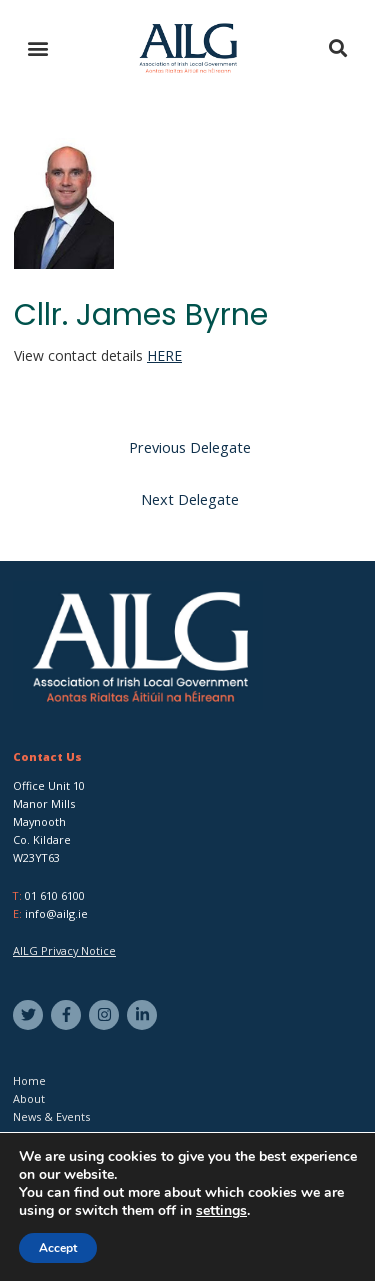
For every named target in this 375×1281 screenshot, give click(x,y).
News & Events (51, 1116)
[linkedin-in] (144, 1015)
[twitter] (30, 1015)
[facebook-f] (68, 1015)
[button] (37, 48)
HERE (164, 355)
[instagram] (106, 1015)
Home (29, 1080)
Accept (58, 1248)
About (29, 1098)
